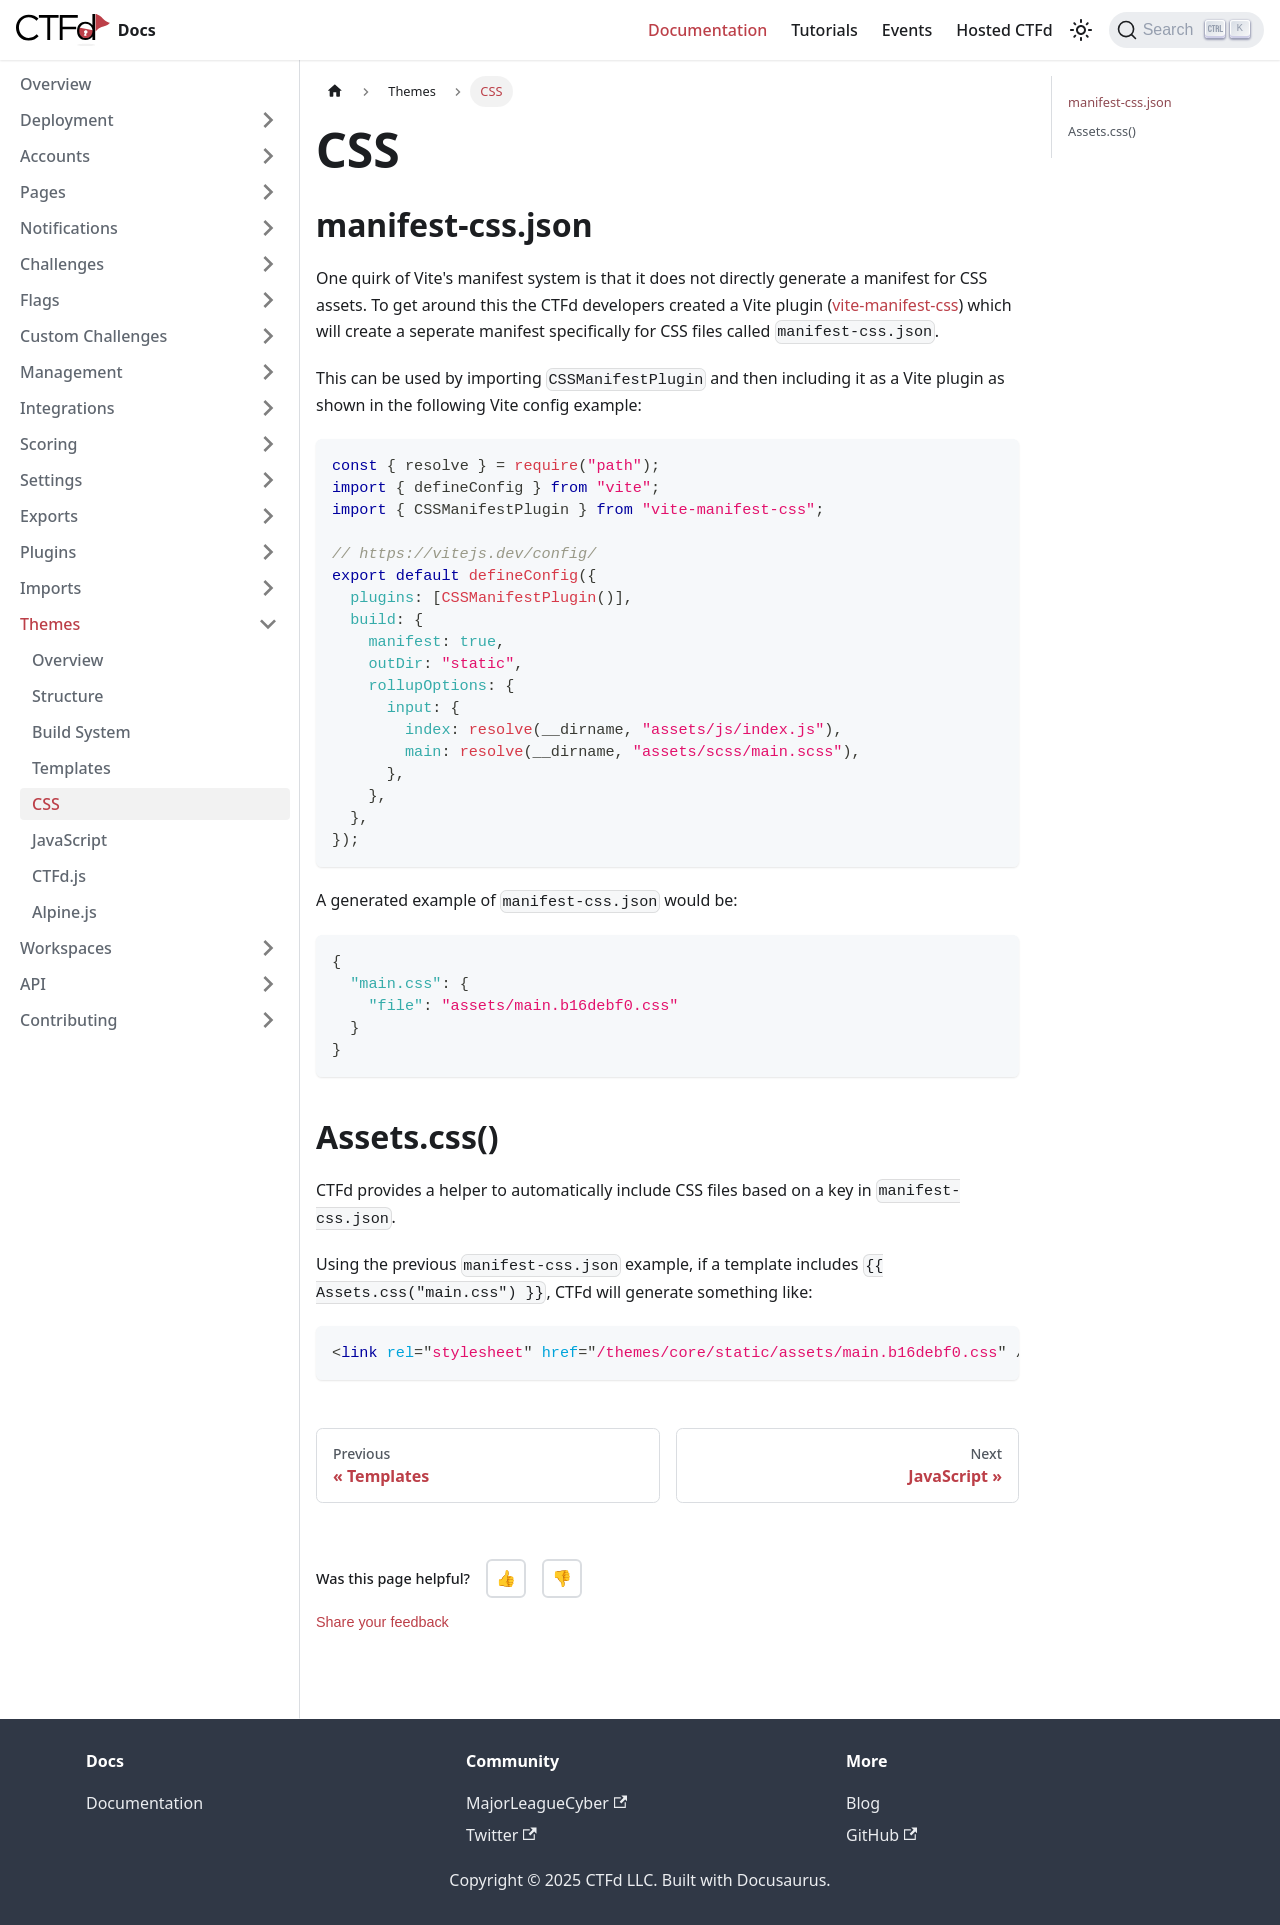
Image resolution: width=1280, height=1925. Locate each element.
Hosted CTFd (1004, 30)
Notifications (69, 228)
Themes (50, 624)
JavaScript (69, 840)
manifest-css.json (1120, 102)
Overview (55, 84)
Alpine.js (64, 912)
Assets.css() (1102, 131)
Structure (67, 696)
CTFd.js (59, 876)
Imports (50, 588)
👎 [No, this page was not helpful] (562, 1578)
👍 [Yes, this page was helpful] (506, 1578)
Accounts (55, 156)
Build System (81, 732)
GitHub (881, 1835)
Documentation (707, 30)
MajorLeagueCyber (546, 1803)
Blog (863, 1803)
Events (907, 30)
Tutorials (824, 30)
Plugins (48, 552)
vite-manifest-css (895, 305)
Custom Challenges (93, 336)
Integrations (67, 408)
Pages (43, 192)
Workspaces (66, 948)
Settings (51, 480)
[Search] (1186, 30)
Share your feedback (382, 1622)
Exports (49, 516)
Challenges (62, 264)
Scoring (48, 444)
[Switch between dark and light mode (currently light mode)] (1081, 30)
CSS (46, 804)
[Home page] (335, 91)
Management (71, 372)
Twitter (501, 1835)
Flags (40, 300)
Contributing (69, 1020)
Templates (71, 768)
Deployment (67, 120)
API (33, 984)
